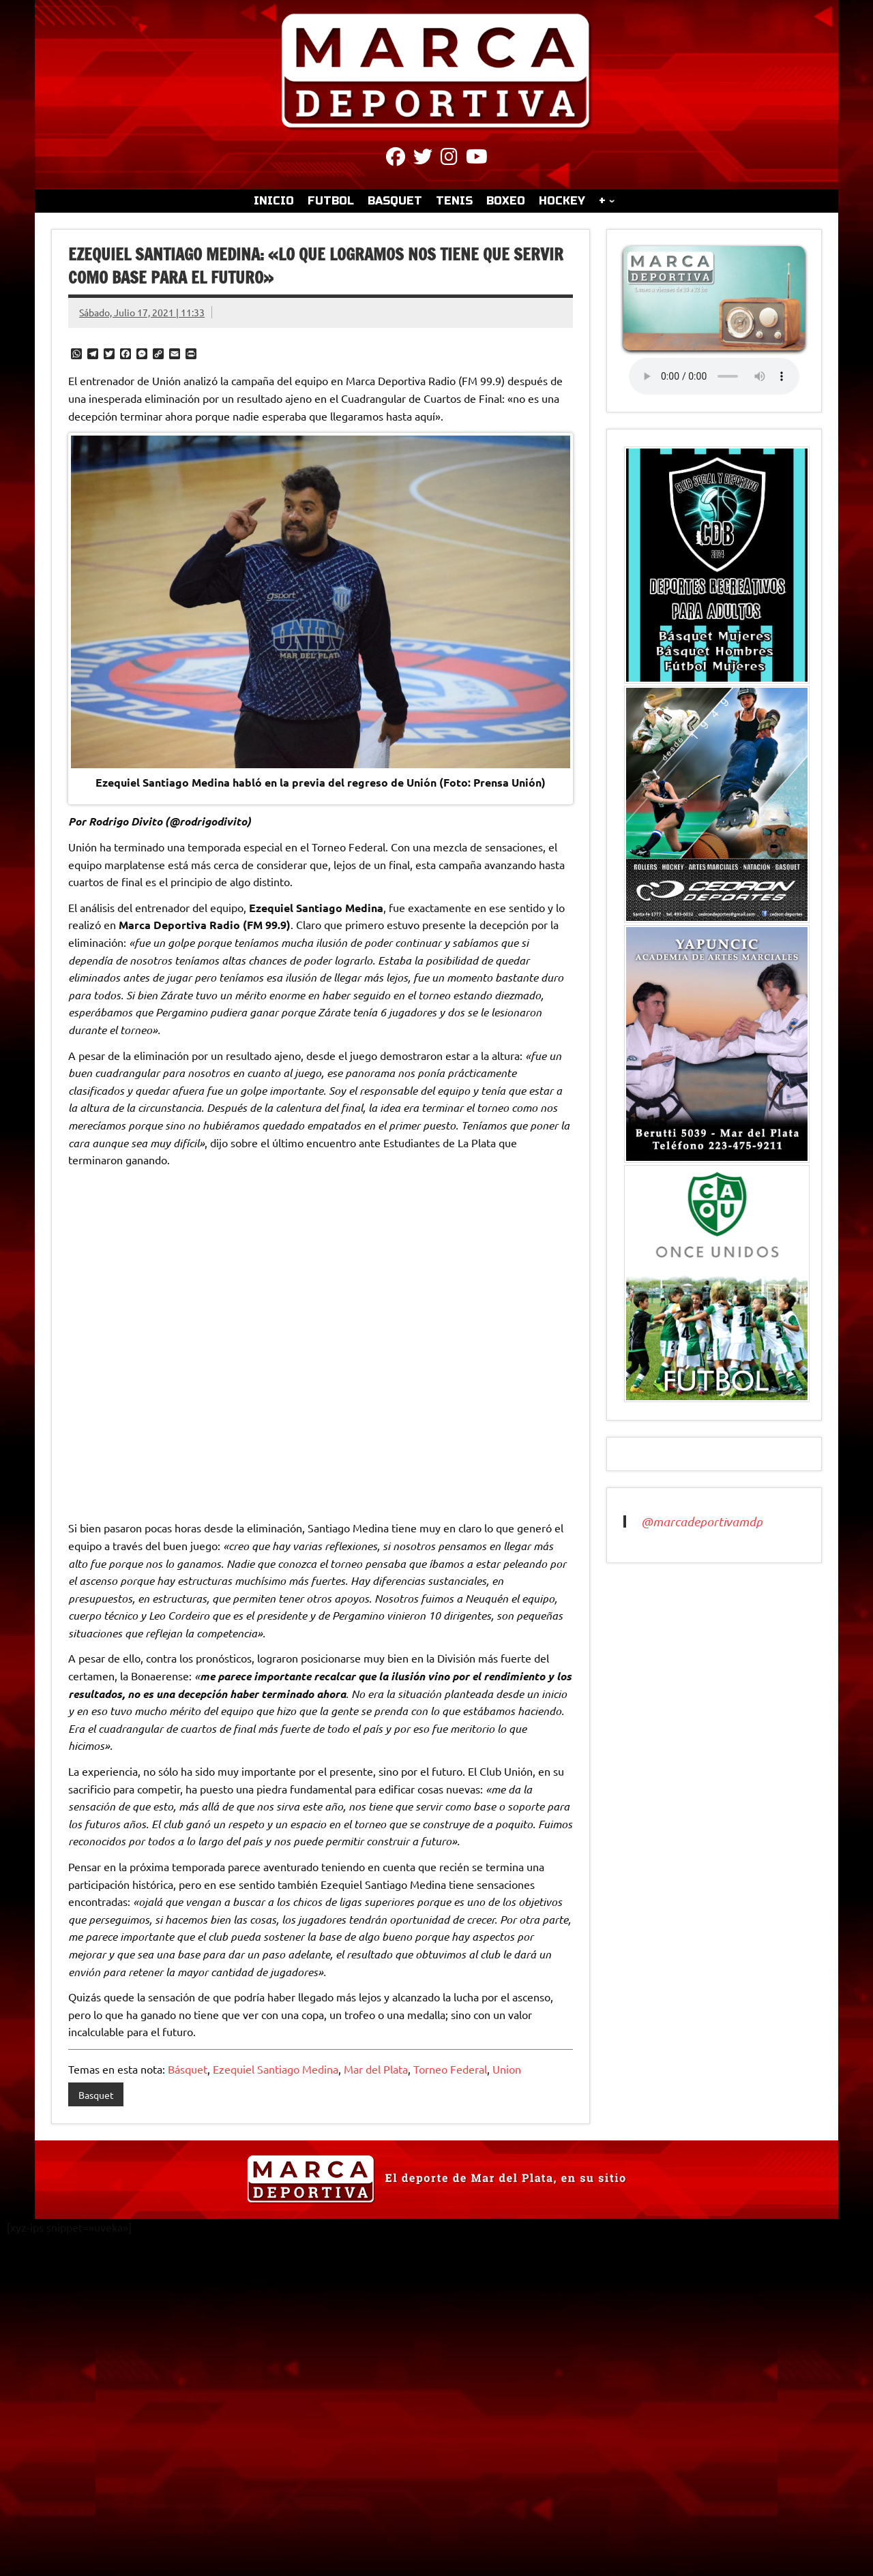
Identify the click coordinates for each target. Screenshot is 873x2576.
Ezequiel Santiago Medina (275, 2069)
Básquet (187, 2069)
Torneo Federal (450, 2069)
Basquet (96, 2095)
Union (506, 2069)
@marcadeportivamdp (702, 1521)
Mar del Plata (376, 2069)
